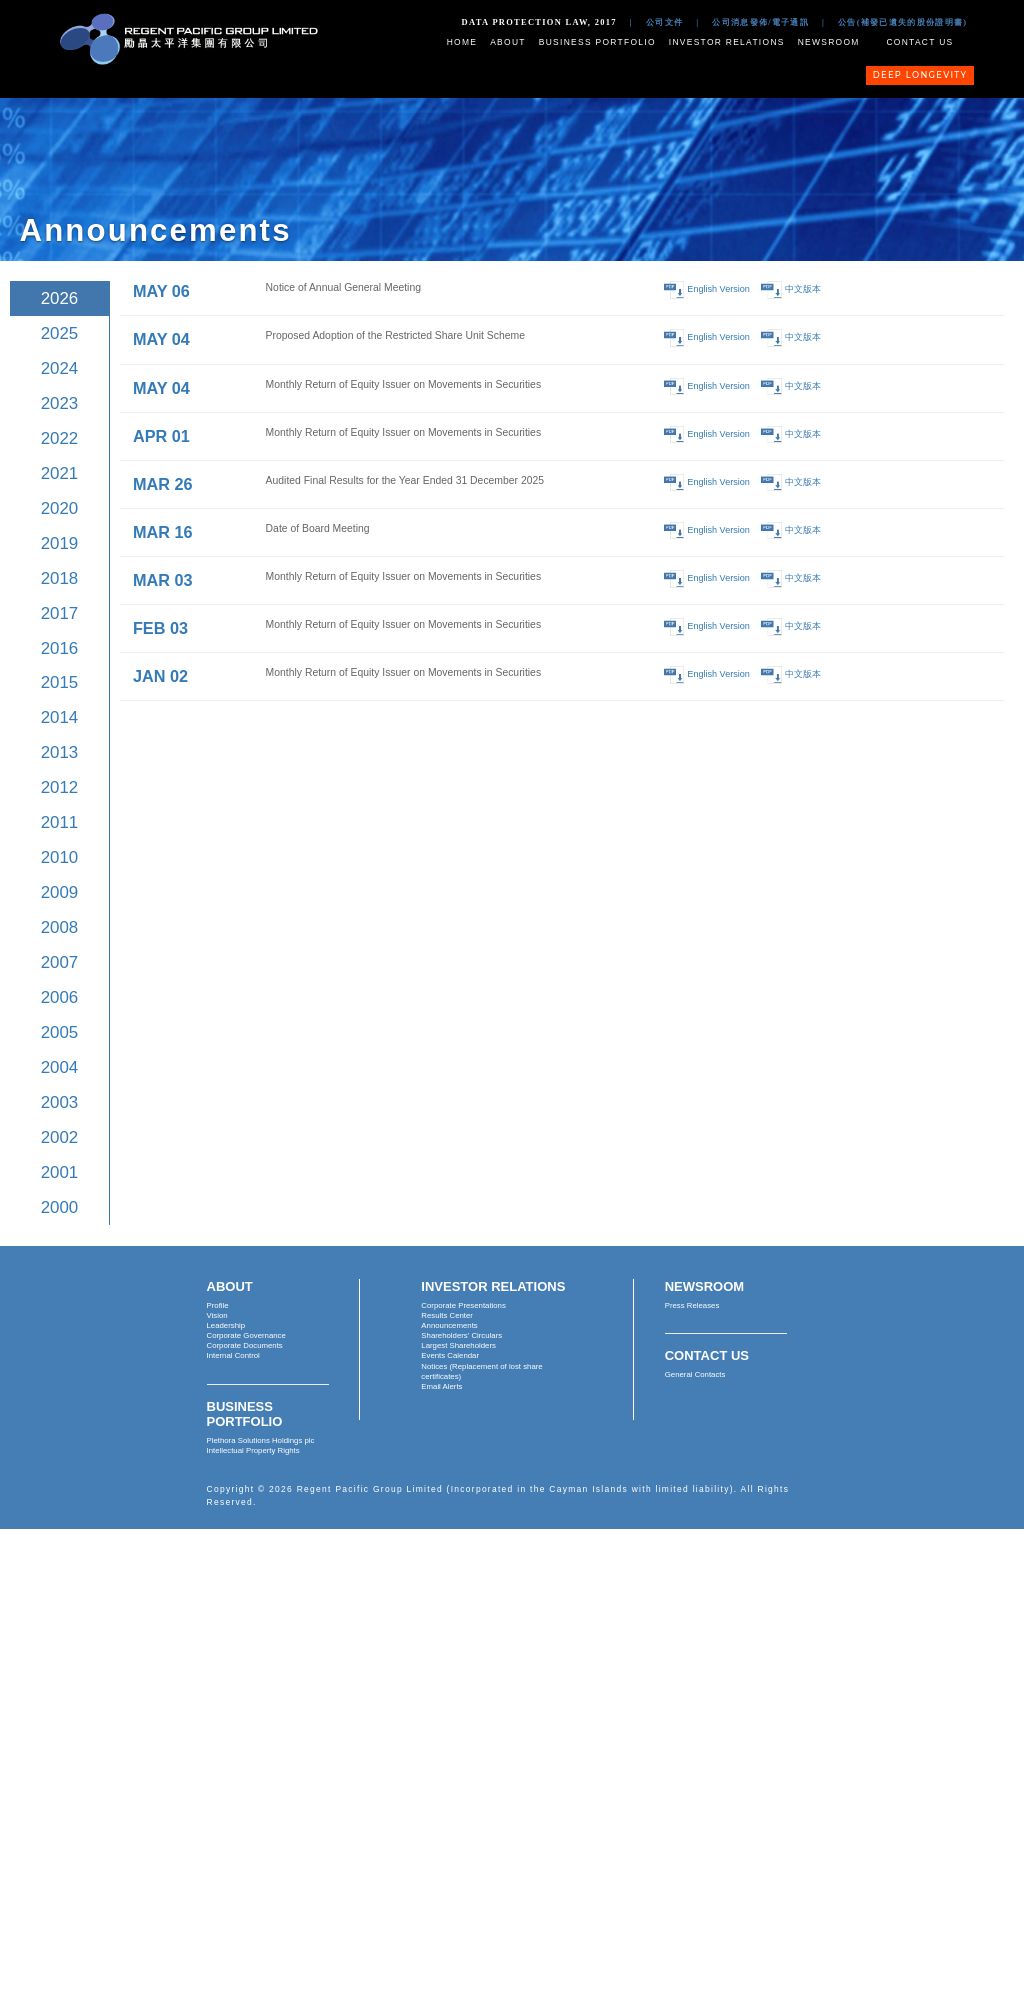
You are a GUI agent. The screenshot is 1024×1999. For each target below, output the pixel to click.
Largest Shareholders (458, 1345)
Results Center (447, 1315)
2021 (60, 473)
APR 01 (161, 436)
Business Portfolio (597, 42)
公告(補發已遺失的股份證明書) (902, 22)
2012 (60, 787)
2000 (60, 1207)
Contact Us (919, 42)
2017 (60, 613)
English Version (718, 290)
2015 (60, 682)
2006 (60, 997)
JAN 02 (160, 676)
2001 (60, 1172)
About (508, 42)
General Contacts (695, 1374)
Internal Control (233, 1355)
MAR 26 (163, 484)
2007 (60, 962)
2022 (60, 438)
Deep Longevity (920, 75)
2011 (60, 822)
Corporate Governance (246, 1335)
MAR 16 (163, 532)
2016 (60, 648)
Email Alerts (441, 1386)
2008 (60, 927)
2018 (60, 578)
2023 (60, 403)
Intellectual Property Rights (253, 1450)
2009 (60, 892)
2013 (60, 752)
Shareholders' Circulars (461, 1335)
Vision (217, 1315)
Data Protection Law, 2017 (539, 22)
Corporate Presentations (463, 1305)
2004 (60, 1067)
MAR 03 (163, 580)
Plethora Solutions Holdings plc (261, 1440)
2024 (60, 368)
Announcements (449, 1325)
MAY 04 (161, 339)
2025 (60, 333)
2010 (60, 857)
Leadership (226, 1325)
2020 (60, 508)
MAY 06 (161, 291)
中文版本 (803, 290)
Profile (218, 1305)
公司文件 (664, 22)
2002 (60, 1137)
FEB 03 (160, 628)
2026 (60, 298)
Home (462, 42)
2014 (60, 717)
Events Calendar (450, 1355)
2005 (60, 1032)
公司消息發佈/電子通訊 (760, 22)
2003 (60, 1102)
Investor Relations (727, 42)
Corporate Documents (245, 1345)
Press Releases (692, 1305)
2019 (60, 543)
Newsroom (829, 42)
